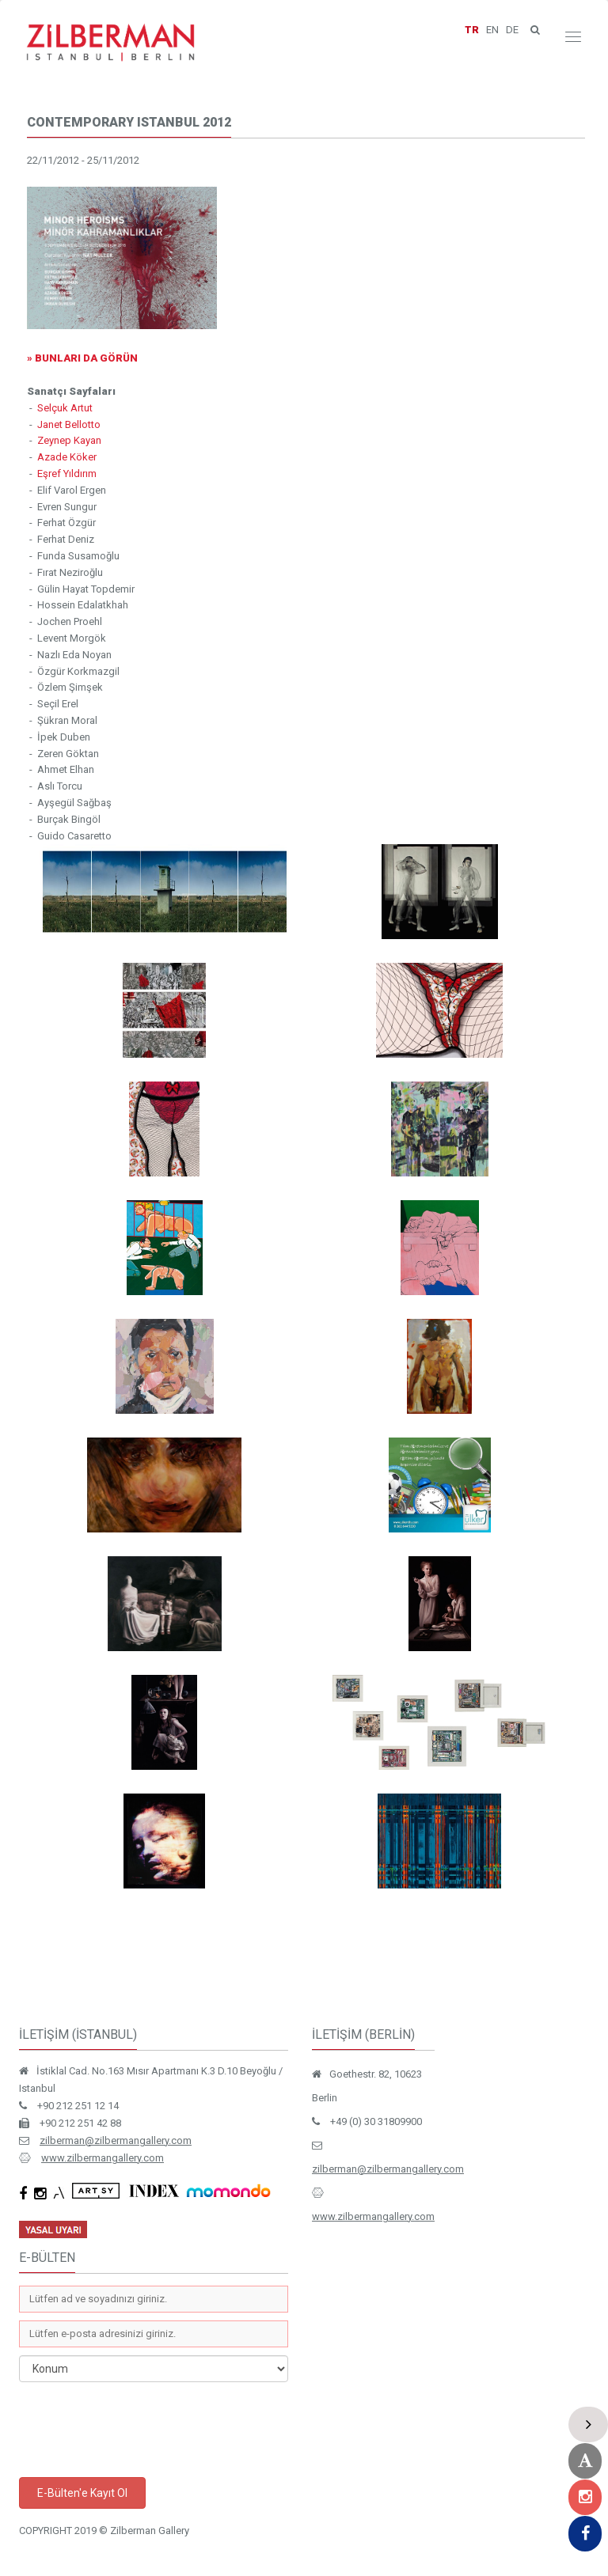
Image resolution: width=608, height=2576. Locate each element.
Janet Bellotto (69, 424)
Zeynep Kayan (69, 440)
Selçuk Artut (65, 408)
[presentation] (139, 2429)
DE (512, 30)
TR (472, 30)
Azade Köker (67, 457)
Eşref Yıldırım (67, 473)
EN (492, 30)
